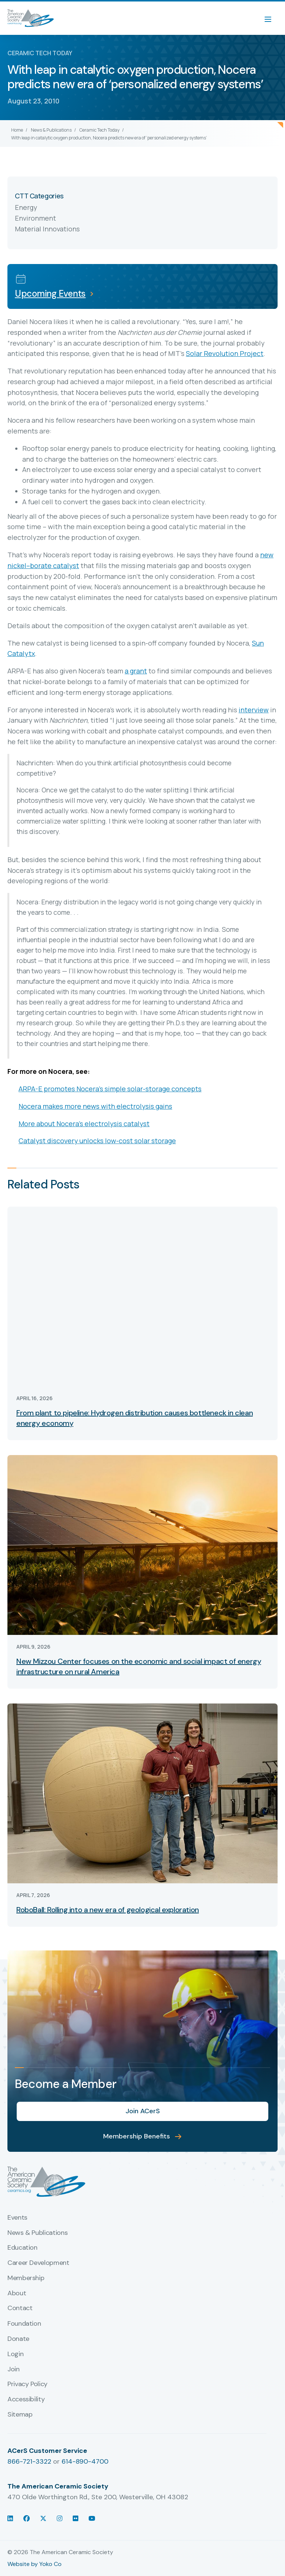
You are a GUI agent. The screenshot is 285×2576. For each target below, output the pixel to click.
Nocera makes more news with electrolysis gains (95, 1106)
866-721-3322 (29, 2461)
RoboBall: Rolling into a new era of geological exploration (107, 1909)
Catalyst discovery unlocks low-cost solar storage (97, 1140)
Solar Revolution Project (224, 353)
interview (254, 709)
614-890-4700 (85, 2461)
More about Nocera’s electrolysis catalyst (84, 1123)
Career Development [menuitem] (38, 2263)
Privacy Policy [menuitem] (27, 2384)
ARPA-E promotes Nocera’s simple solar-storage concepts (110, 1088)
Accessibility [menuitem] (26, 2399)
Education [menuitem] (22, 2248)
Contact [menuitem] (19, 2308)
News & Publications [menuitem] (37, 2233)
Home (17, 130)
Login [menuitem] (15, 2354)
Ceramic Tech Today (99, 130)
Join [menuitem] (13, 2369)
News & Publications (51, 130)
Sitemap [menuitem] (19, 2414)
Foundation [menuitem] (24, 2324)
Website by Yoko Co (34, 2564)
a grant (136, 670)
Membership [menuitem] (25, 2278)
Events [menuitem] (17, 2218)
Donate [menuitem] (18, 2339)
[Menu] (271, 18)
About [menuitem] (16, 2293)
